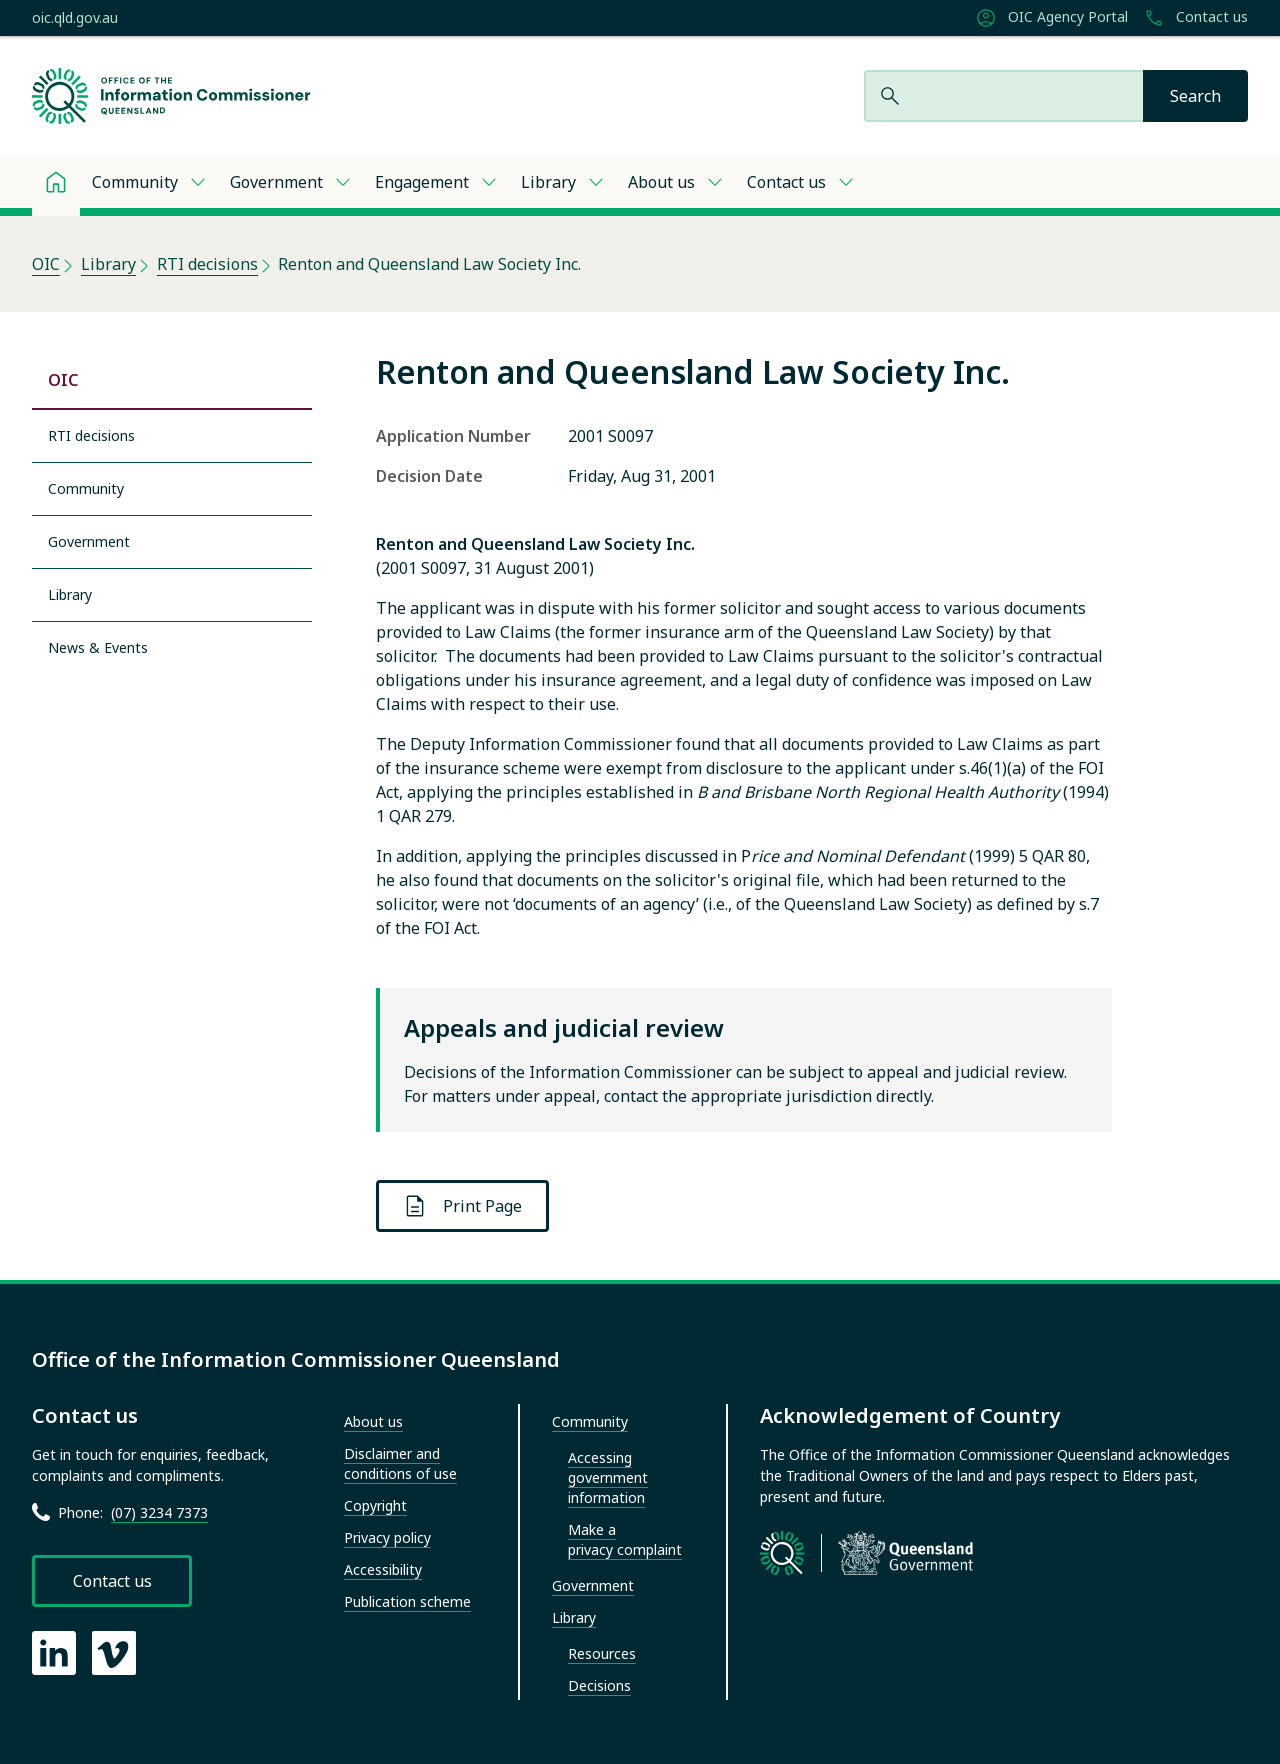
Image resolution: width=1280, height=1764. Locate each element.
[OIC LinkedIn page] (54, 1653)
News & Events (98, 647)
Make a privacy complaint (625, 1539)
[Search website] (1003, 96)
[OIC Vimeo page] (114, 1653)
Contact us (1196, 18)
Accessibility (383, 1569)
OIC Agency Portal (1052, 18)
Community (135, 182)
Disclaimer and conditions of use (400, 1463)
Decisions (599, 1685)
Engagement (422, 182)
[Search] (1195, 96)
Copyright (375, 1505)
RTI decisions (207, 264)
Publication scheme (407, 1601)
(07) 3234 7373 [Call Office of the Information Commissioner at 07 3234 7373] (159, 1512)
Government (276, 182)
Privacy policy (387, 1537)
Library (548, 182)
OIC (46, 264)
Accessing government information (608, 1477)
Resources (602, 1653)
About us (661, 182)
